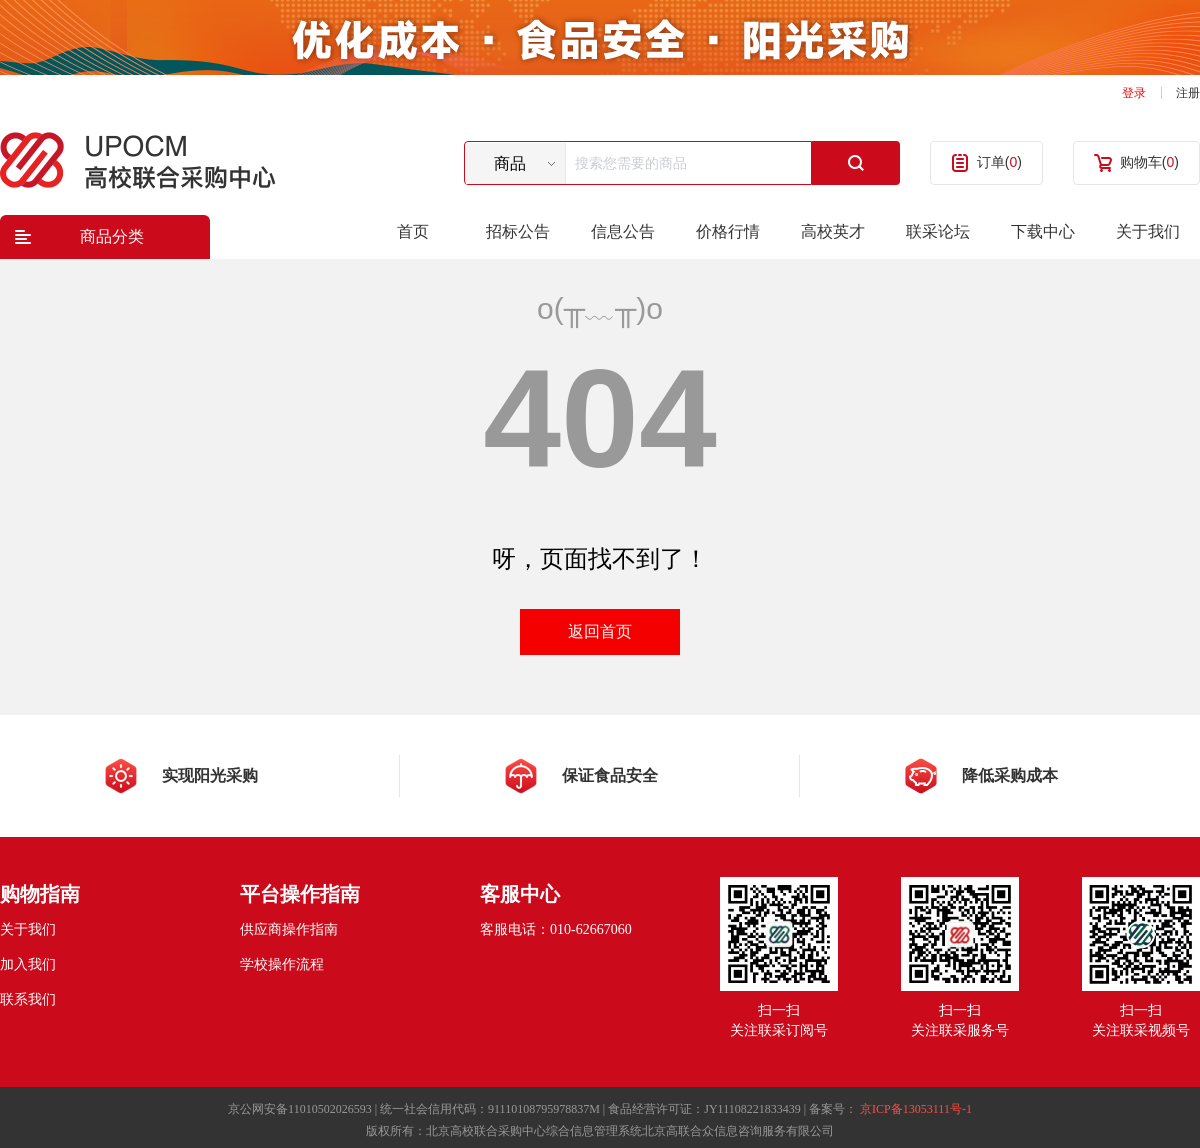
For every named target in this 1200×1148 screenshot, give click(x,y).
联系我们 (28, 999)
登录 (1134, 93)
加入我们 (28, 964)
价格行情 (728, 231)
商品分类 (112, 236)
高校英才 (833, 231)
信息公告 (623, 231)
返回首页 (600, 631)
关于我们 (1148, 231)
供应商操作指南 (289, 929)
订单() (999, 162)
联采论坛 (938, 231)
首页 (413, 231)
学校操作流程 (282, 964)
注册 (1188, 93)
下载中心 (1043, 231)
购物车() (1149, 162)
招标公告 (518, 231)
